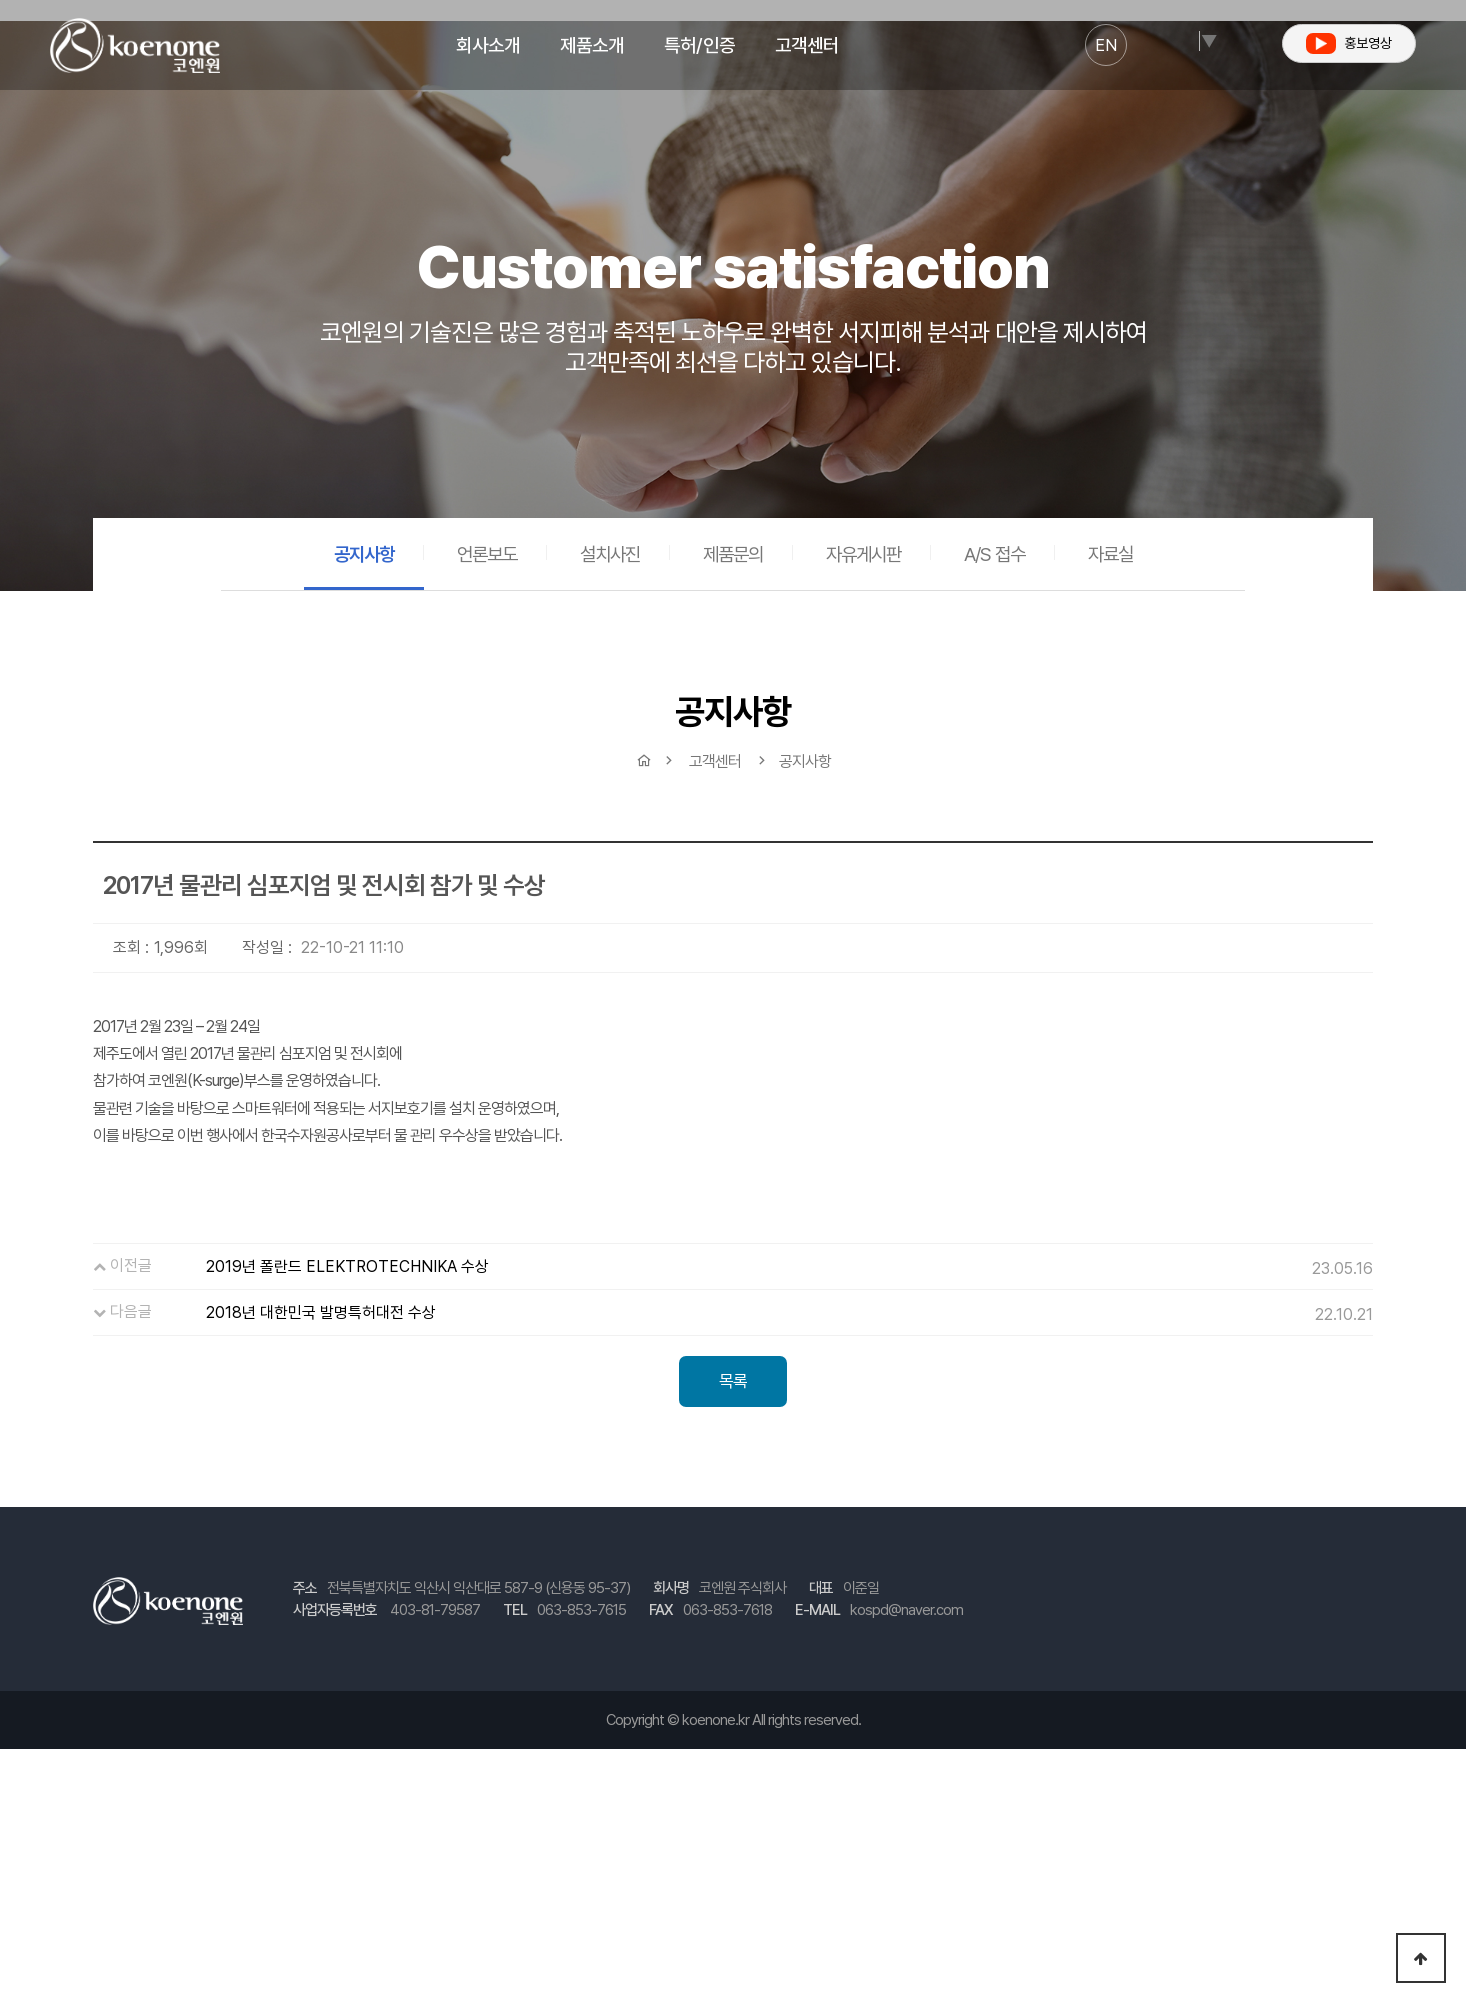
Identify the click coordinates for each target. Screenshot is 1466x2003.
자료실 (1110, 554)
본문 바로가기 (0, 0)
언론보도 (487, 554)
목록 (733, 1381)
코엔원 (135, 45)
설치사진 (610, 554)
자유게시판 (863, 554)
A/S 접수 (994, 554)
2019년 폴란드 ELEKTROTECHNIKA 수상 (347, 1266)
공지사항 (364, 554)
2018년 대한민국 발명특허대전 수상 (321, 1312)
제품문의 (733, 554)
